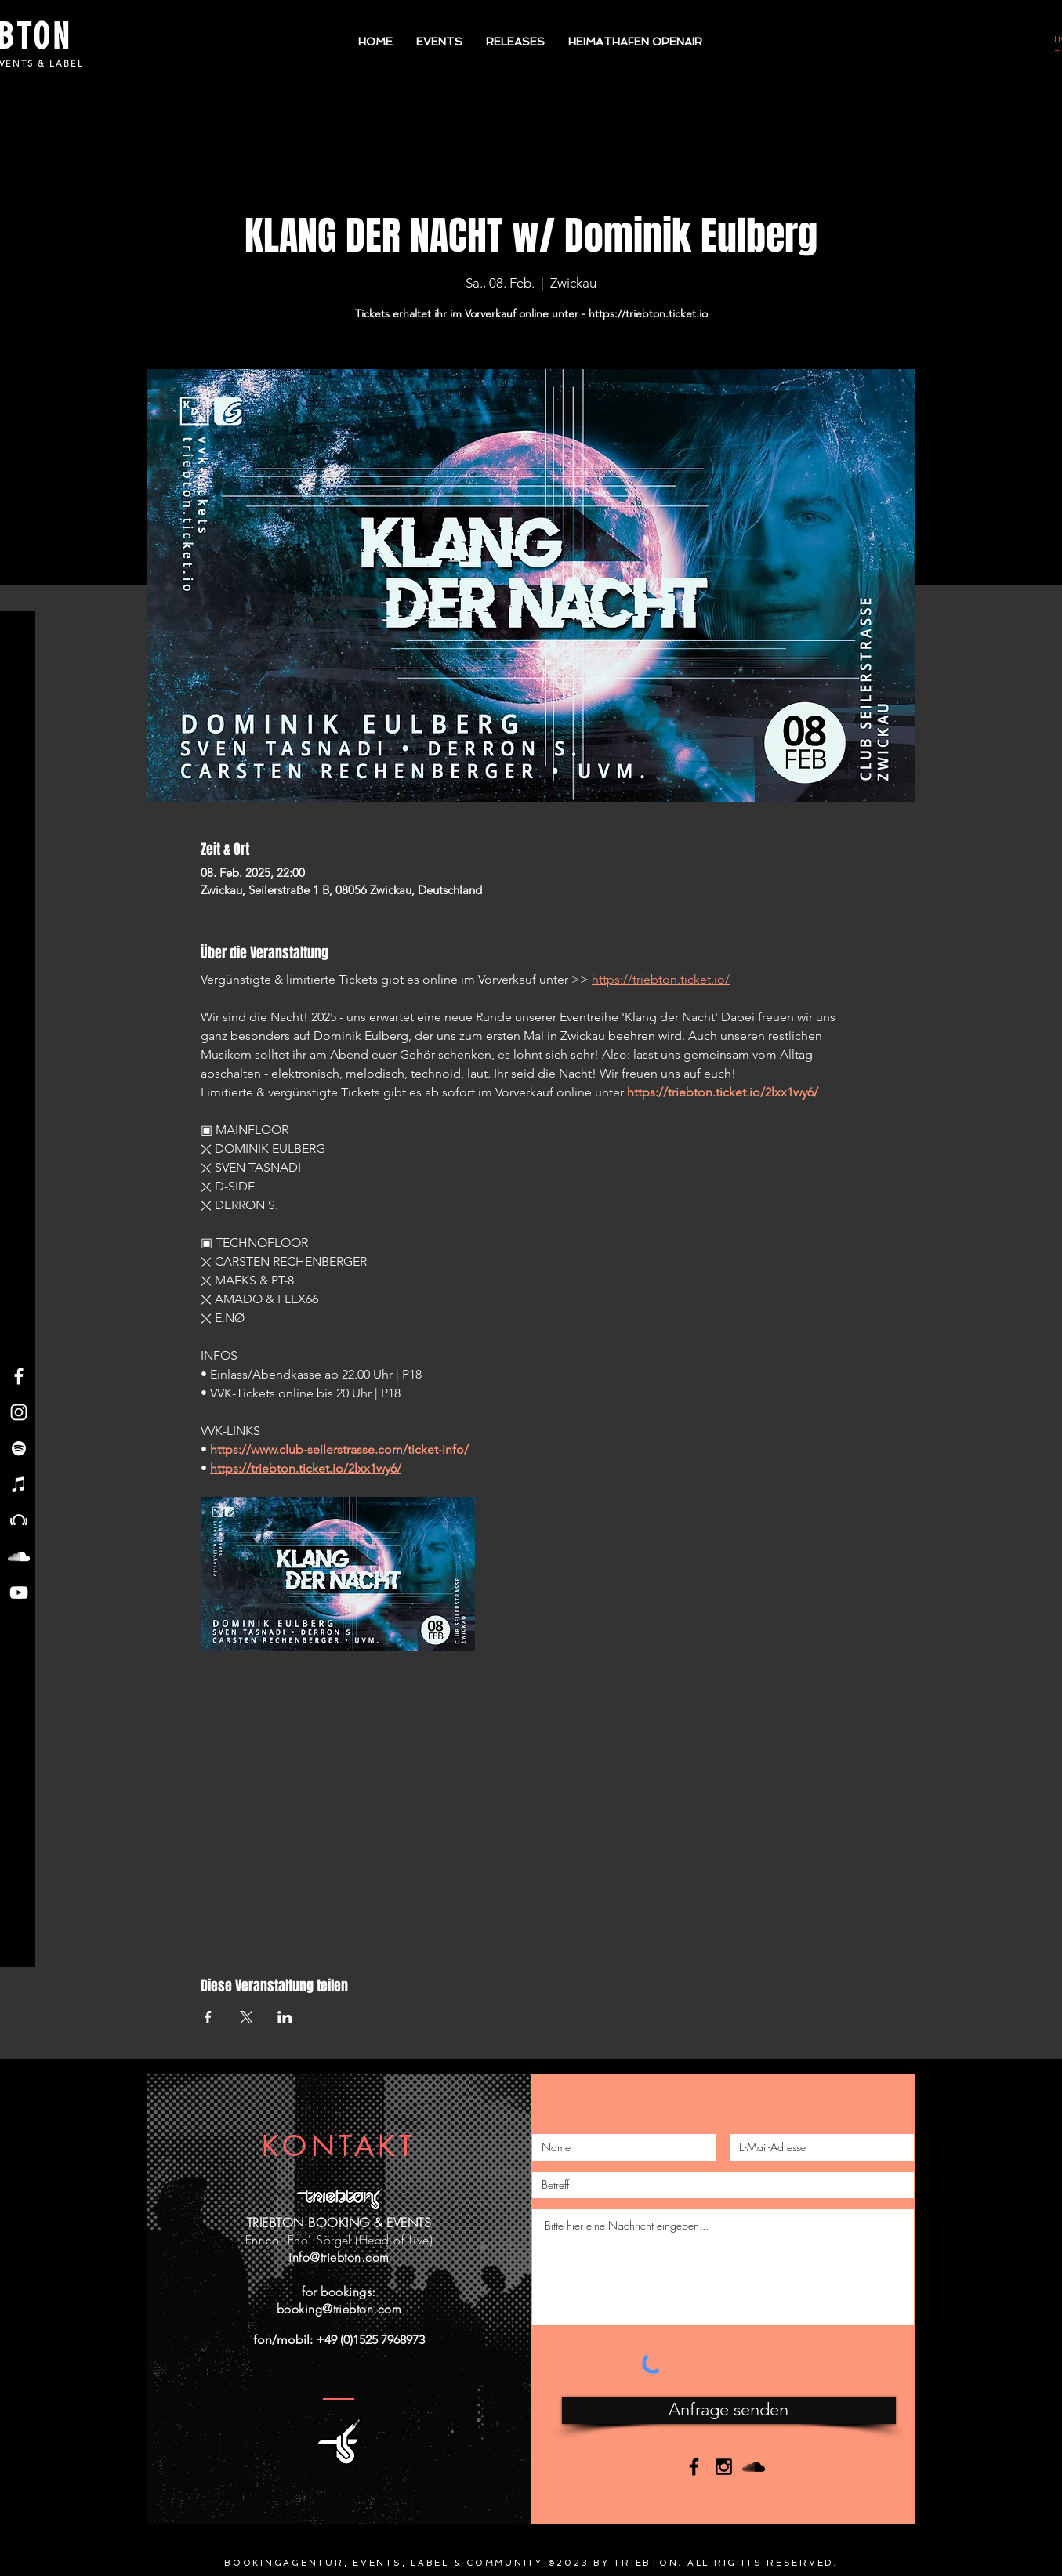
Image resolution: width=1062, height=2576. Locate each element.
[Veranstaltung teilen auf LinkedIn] (284, 2017)
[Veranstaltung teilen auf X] (246, 2017)
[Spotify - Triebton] (19, 1448)
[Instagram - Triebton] (19, 1412)
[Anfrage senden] (729, 2410)
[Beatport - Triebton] (19, 1520)
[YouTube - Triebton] (19, 1592)
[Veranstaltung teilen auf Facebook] (208, 2017)
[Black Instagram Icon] (723, 2466)
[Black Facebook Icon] (694, 2466)
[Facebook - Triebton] (19, 1376)
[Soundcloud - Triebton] (19, 1556)
